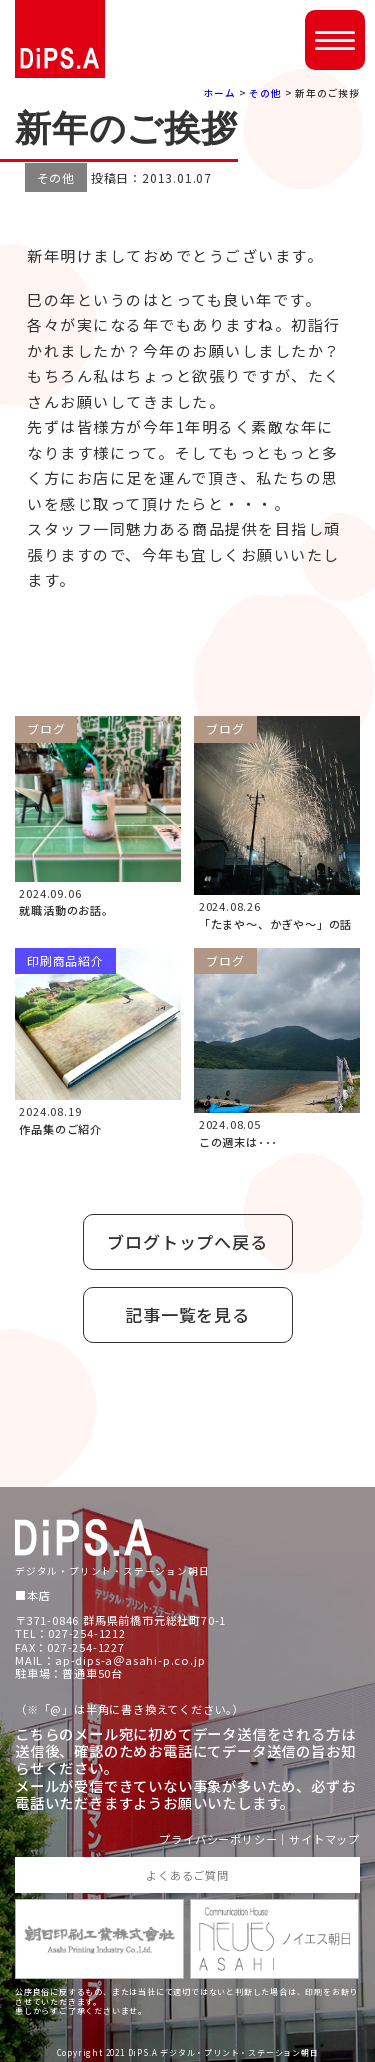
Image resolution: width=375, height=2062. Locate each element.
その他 (265, 93)
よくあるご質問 (187, 1875)
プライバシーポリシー (218, 1839)
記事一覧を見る (187, 1314)
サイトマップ (324, 1839)
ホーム (220, 93)
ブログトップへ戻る (187, 1241)
